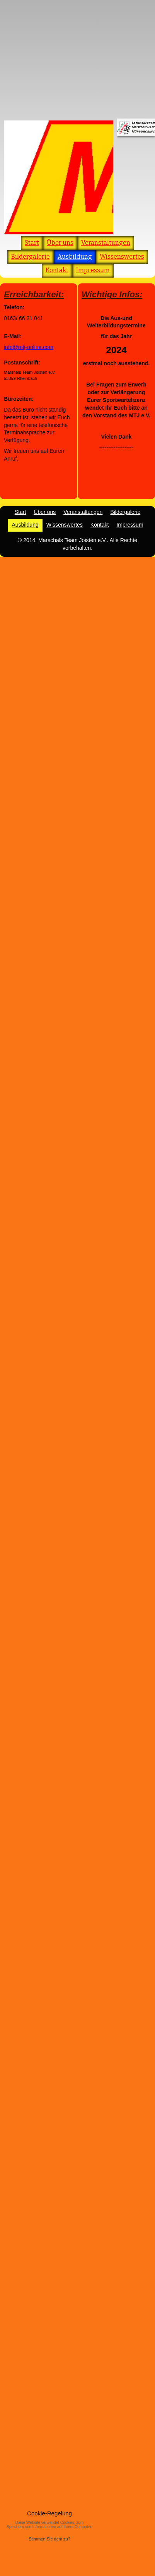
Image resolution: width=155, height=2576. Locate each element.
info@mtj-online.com (28, 347)
